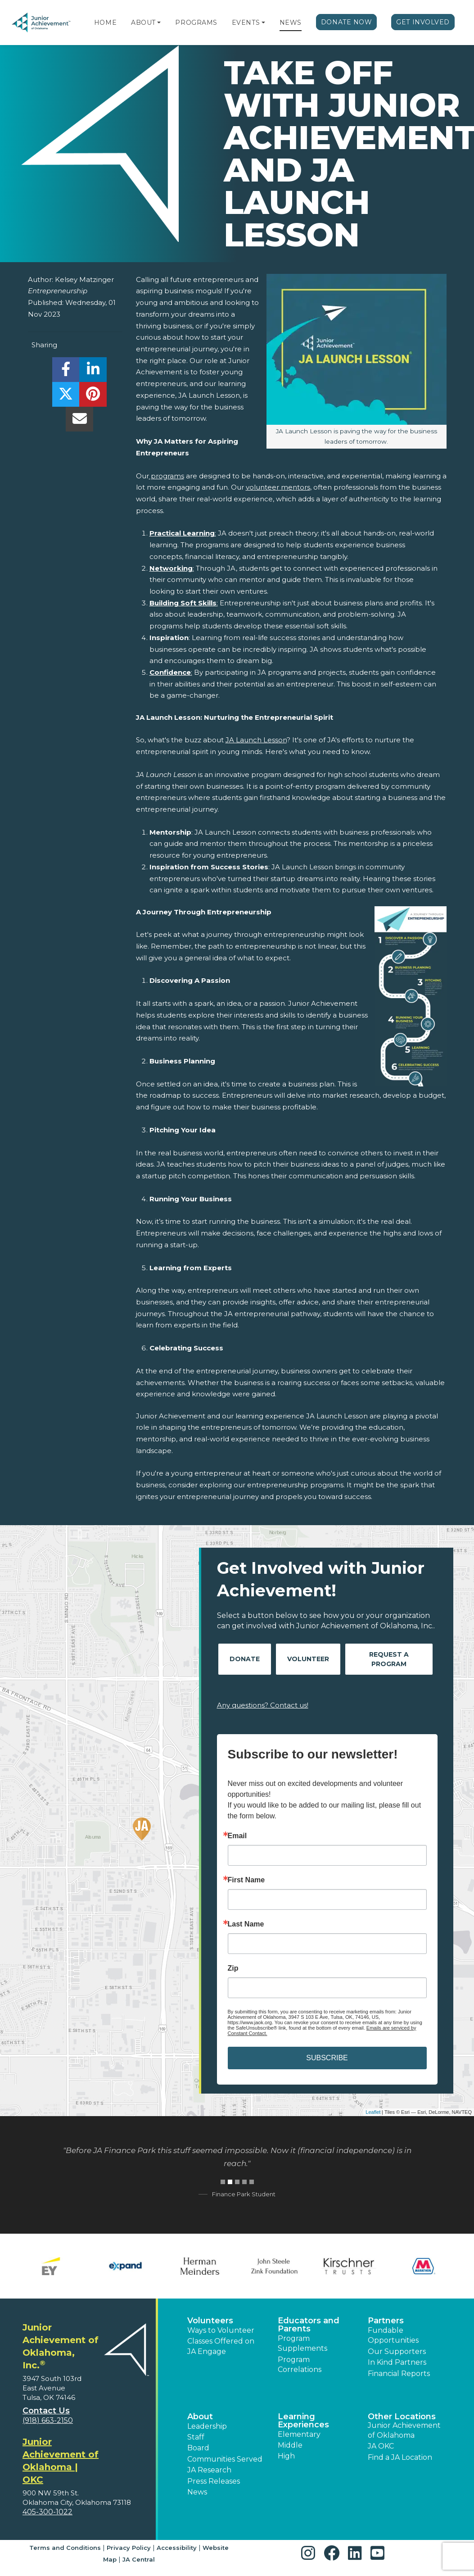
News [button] (197, 2492)
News (291, 22)
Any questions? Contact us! (262, 1705)
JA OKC (381, 2446)
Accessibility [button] (177, 2547)
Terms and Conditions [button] (65, 2547)
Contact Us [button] (46, 2411)
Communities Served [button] (224, 2459)
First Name (246, 1880)
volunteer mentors (278, 487)
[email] (79, 421)
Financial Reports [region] (399, 2373)
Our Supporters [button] (397, 2351)
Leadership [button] (207, 2426)
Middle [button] (290, 2445)
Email (237, 1836)
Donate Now (346, 22)
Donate (245, 1659)
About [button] (200, 2416)
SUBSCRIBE (327, 2058)
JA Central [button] (138, 2559)
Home (105, 22)
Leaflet (373, 2112)
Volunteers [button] (210, 2321)
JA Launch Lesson (256, 740)
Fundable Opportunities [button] (393, 2335)
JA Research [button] (209, 2470)
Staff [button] (195, 2437)
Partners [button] (386, 2321)
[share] (66, 372)
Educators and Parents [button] (308, 2325)
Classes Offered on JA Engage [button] (220, 2346)
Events (246, 22)
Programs (196, 22)
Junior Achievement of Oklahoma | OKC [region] (61, 2460)
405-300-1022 (47, 2512)
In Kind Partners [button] (397, 2362)
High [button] (286, 2456)
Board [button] (198, 2448)
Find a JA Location (400, 2457)
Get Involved (423, 22)
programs (166, 476)
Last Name (246, 1924)
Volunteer (308, 1659)
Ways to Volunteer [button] (220, 2330)
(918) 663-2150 (48, 2420)
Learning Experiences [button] (303, 2420)
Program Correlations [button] (299, 2364)
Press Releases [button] (213, 2481)
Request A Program (389, 1659)
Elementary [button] (299, 2434)
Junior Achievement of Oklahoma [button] (404, 2430)
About (143, 22)
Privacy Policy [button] (129, 2547)
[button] (159, 22)
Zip (233, 1968)
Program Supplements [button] (302, 2343)
